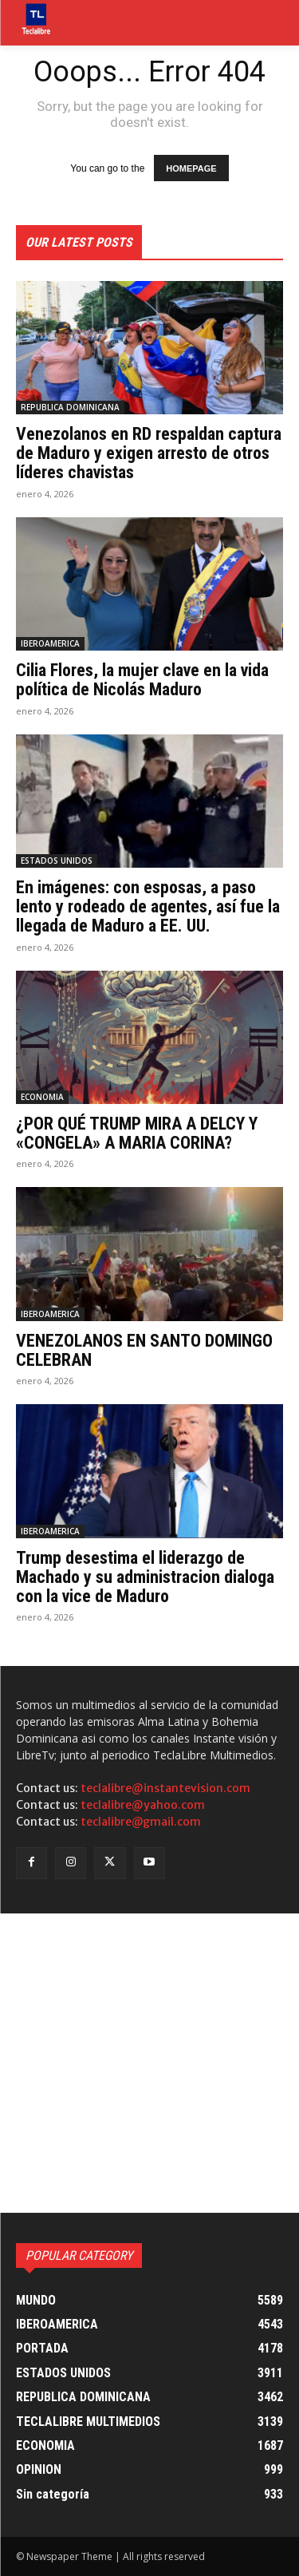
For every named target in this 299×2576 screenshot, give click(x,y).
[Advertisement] (149, 2063)
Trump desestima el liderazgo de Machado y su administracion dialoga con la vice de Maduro (145, 1577)
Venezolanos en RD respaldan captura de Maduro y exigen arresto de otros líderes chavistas (148, 453)
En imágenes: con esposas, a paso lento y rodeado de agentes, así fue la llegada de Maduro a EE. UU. (148, 906)
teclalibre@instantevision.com (165, 1788)
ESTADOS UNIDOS (56, 860)
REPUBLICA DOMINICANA (70, 407)
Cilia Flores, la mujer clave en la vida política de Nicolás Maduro (142, 679)
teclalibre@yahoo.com (143, 1805)
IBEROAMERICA (50, 643)
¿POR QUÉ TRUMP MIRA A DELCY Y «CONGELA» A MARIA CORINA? (137, 1133)
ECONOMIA (42, 1096)
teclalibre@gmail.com (141, 1821)
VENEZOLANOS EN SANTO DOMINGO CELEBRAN (144, 1350)
